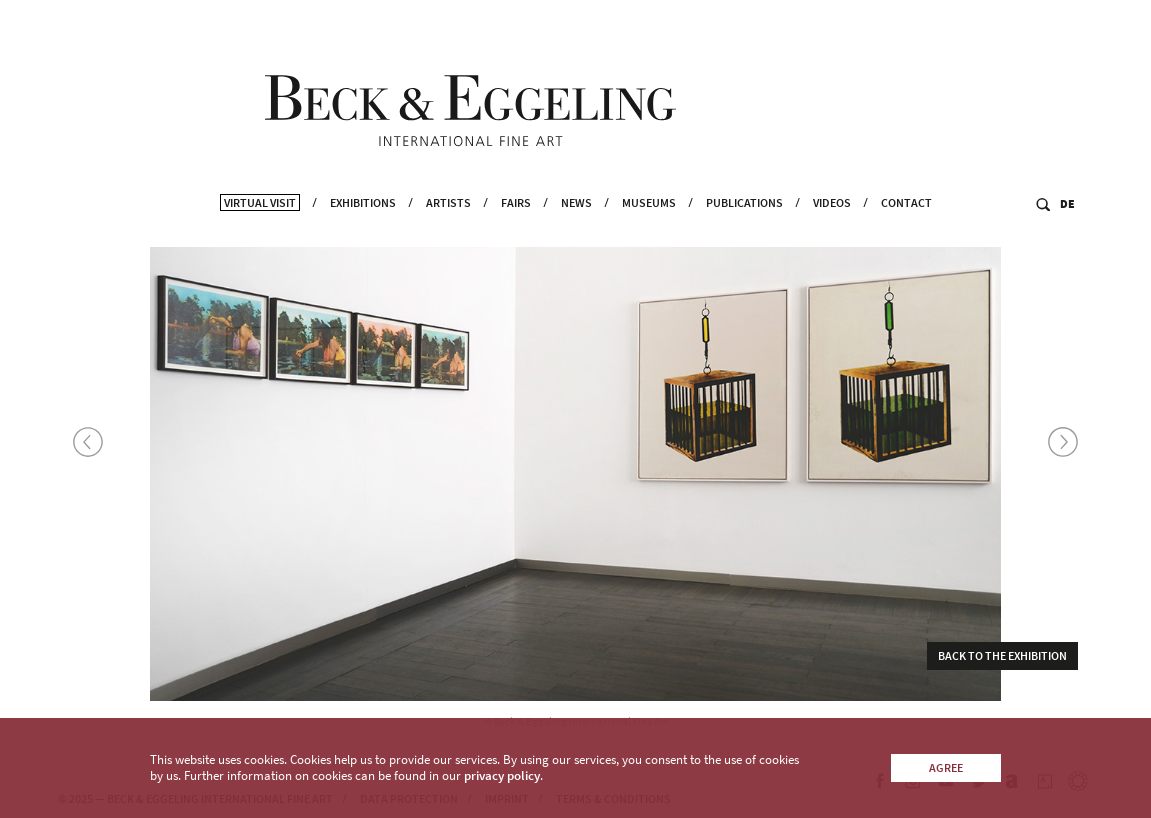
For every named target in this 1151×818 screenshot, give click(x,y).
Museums (649, 230)
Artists (448, 230)
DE (1067, 231)
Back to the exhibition (1002, 659)
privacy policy (502, 775)
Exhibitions (363, 230)
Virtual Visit (260, 230)
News (576, 230)
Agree (946, 767)
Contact (906, 230)
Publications (744, 230)
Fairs (516, 230)
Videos (832, 230)
